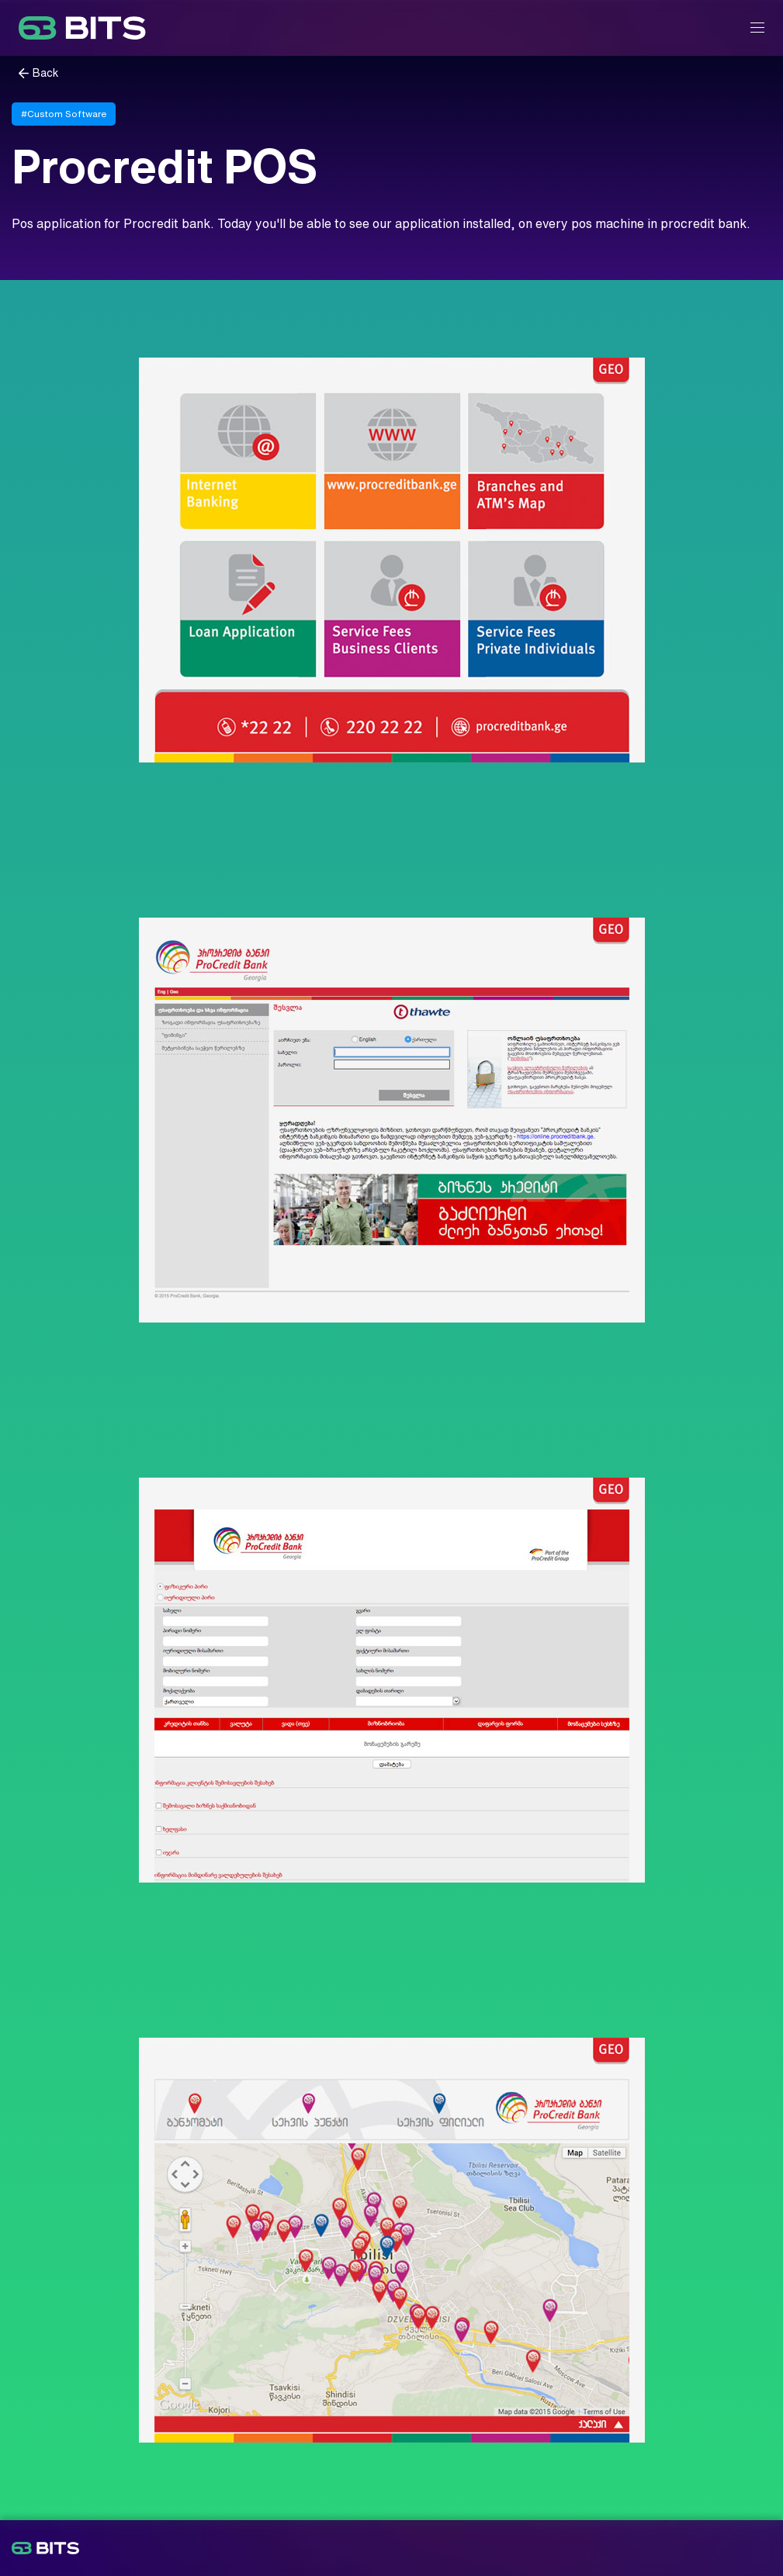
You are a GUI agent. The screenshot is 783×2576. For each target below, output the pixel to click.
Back (46, 73)
